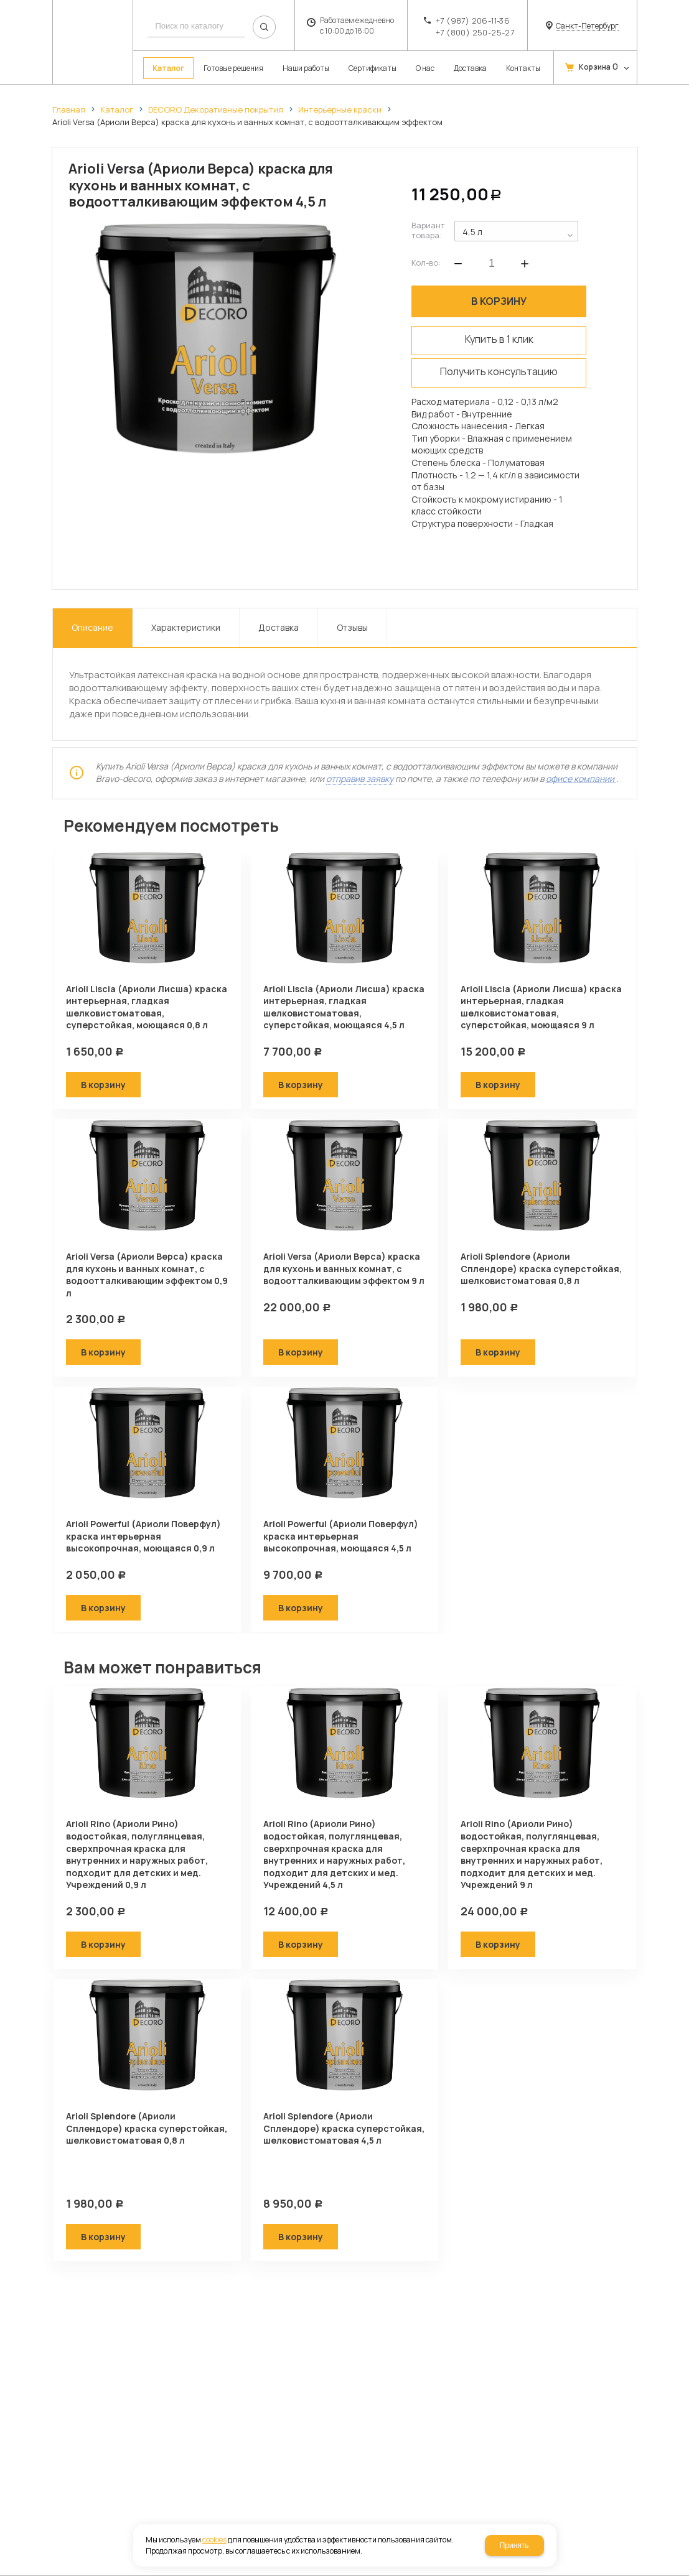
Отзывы (352, 627)
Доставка (278, 627)
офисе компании (581, 778)
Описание (92, 627)
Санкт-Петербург (587, 26)
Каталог (116, 109)
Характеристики (185, 627)
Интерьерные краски (340, 109)
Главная (68, 109)
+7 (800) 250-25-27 (475, 32)
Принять (514, 2545)
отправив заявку (359, 778)
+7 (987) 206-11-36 (473, 20)
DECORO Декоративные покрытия (215, 109)
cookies (214, 2539)
